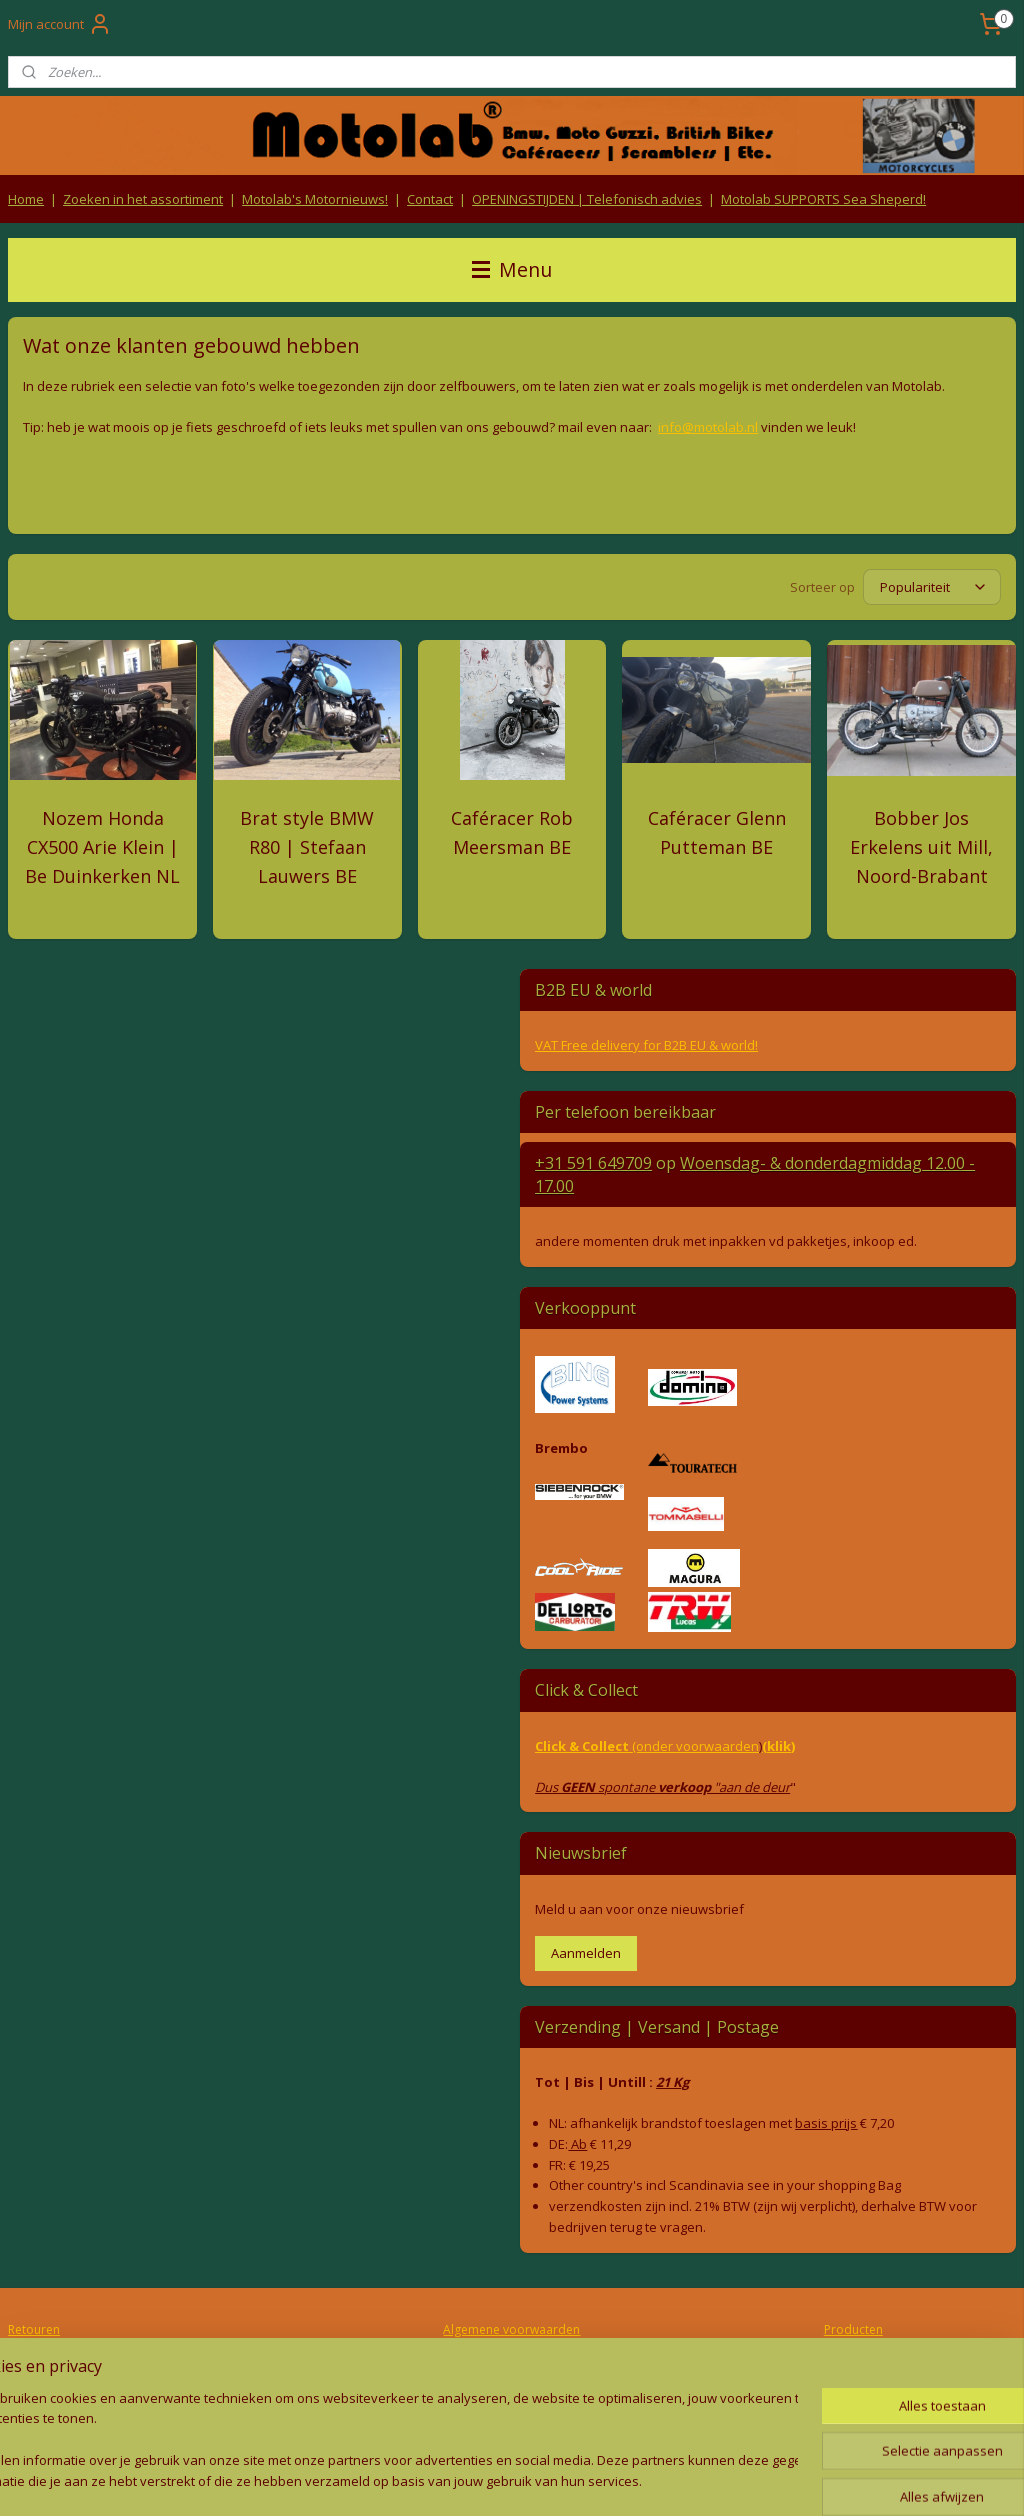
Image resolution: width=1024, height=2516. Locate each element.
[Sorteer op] (932, 588)
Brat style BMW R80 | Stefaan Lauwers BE (307, 847)
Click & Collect (583, 1746)
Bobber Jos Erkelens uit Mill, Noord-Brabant (921, 847)
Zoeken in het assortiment (143, 199)
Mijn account (60, 24)
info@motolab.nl (708, 427)
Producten (853, 2329)
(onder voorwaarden (695, 1746)
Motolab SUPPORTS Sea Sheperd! (823, 199)
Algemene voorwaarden (511, 2329)
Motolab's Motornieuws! (315, 199)
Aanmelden (586, 1953)
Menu (512, 269)
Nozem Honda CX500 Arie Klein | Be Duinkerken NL (102, 847)
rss (463, 2479)
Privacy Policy (512, 2368)
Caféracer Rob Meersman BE (512, 832)
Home (26, 199)
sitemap (421, 2479)
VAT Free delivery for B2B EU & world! (646, 1045)
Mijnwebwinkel (714, 2479)
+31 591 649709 (593, 1163)
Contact (430, 199)
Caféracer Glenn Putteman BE (717, 832)
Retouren (34, 2329)
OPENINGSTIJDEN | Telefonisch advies (587, 199)
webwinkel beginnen (540, 2479)
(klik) (778, 1746)
